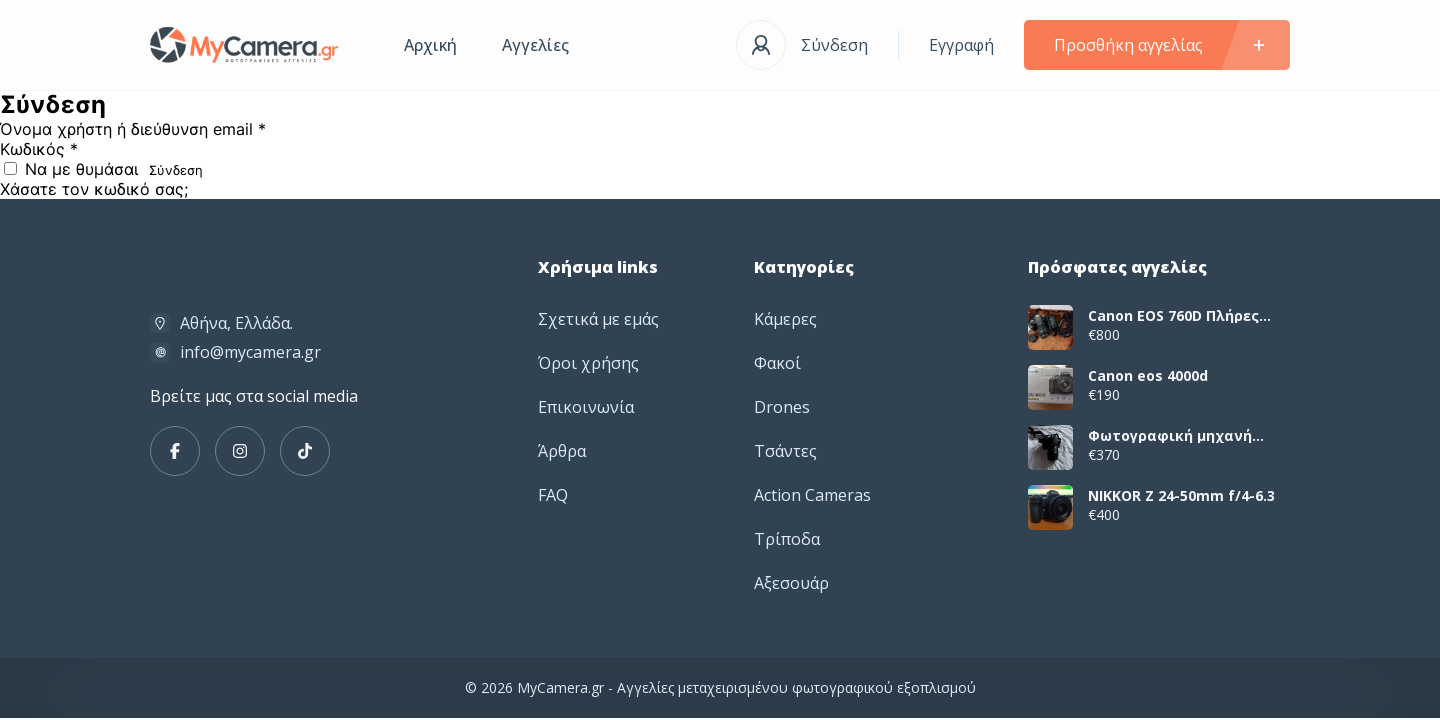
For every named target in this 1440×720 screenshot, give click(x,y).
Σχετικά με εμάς (598, 319)
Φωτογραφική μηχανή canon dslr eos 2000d (1170, 436)
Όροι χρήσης (588, 363)
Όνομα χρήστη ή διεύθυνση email (133, 129)
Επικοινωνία (586, 407)
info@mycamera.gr (250, 352)
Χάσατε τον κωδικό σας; (94, 189)
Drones (782, 407)
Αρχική (430, 45)
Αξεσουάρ (791, 583)
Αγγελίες (535, 45)
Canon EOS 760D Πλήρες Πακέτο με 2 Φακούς (1173, 316)
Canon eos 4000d (1148, 376)
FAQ (553, 495)
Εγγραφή (961, 45)
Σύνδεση (834, 45)
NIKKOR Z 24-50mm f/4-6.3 (1181, 496)
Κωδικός (39, 149)
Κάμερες (785, 319)
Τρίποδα (787, 539)
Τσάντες (785, 451)
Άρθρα (562, 451)
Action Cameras (812, 495)
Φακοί (777, 363)
